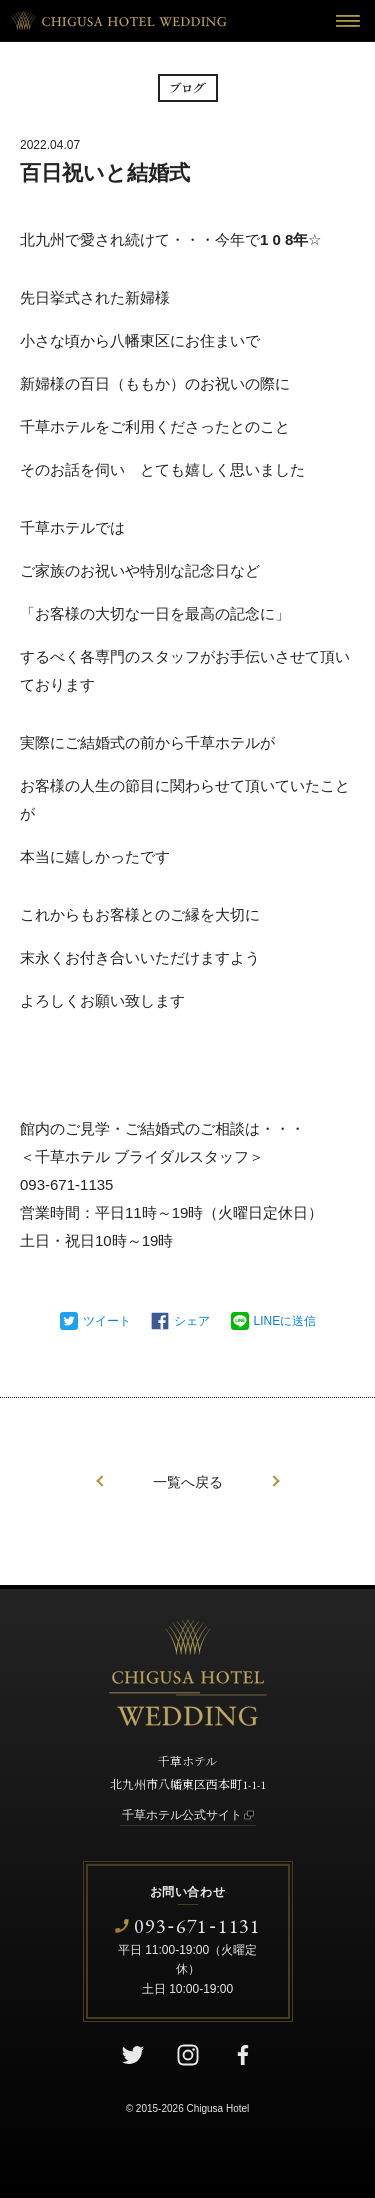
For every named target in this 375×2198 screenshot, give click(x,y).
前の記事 (100, 1481)
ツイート (107, 1321)
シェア (192, 1321)
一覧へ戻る (188, 1482)
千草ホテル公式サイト (182, 1815)
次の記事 (275, 1481)
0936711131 (197, 1925)
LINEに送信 (285, 1321)
